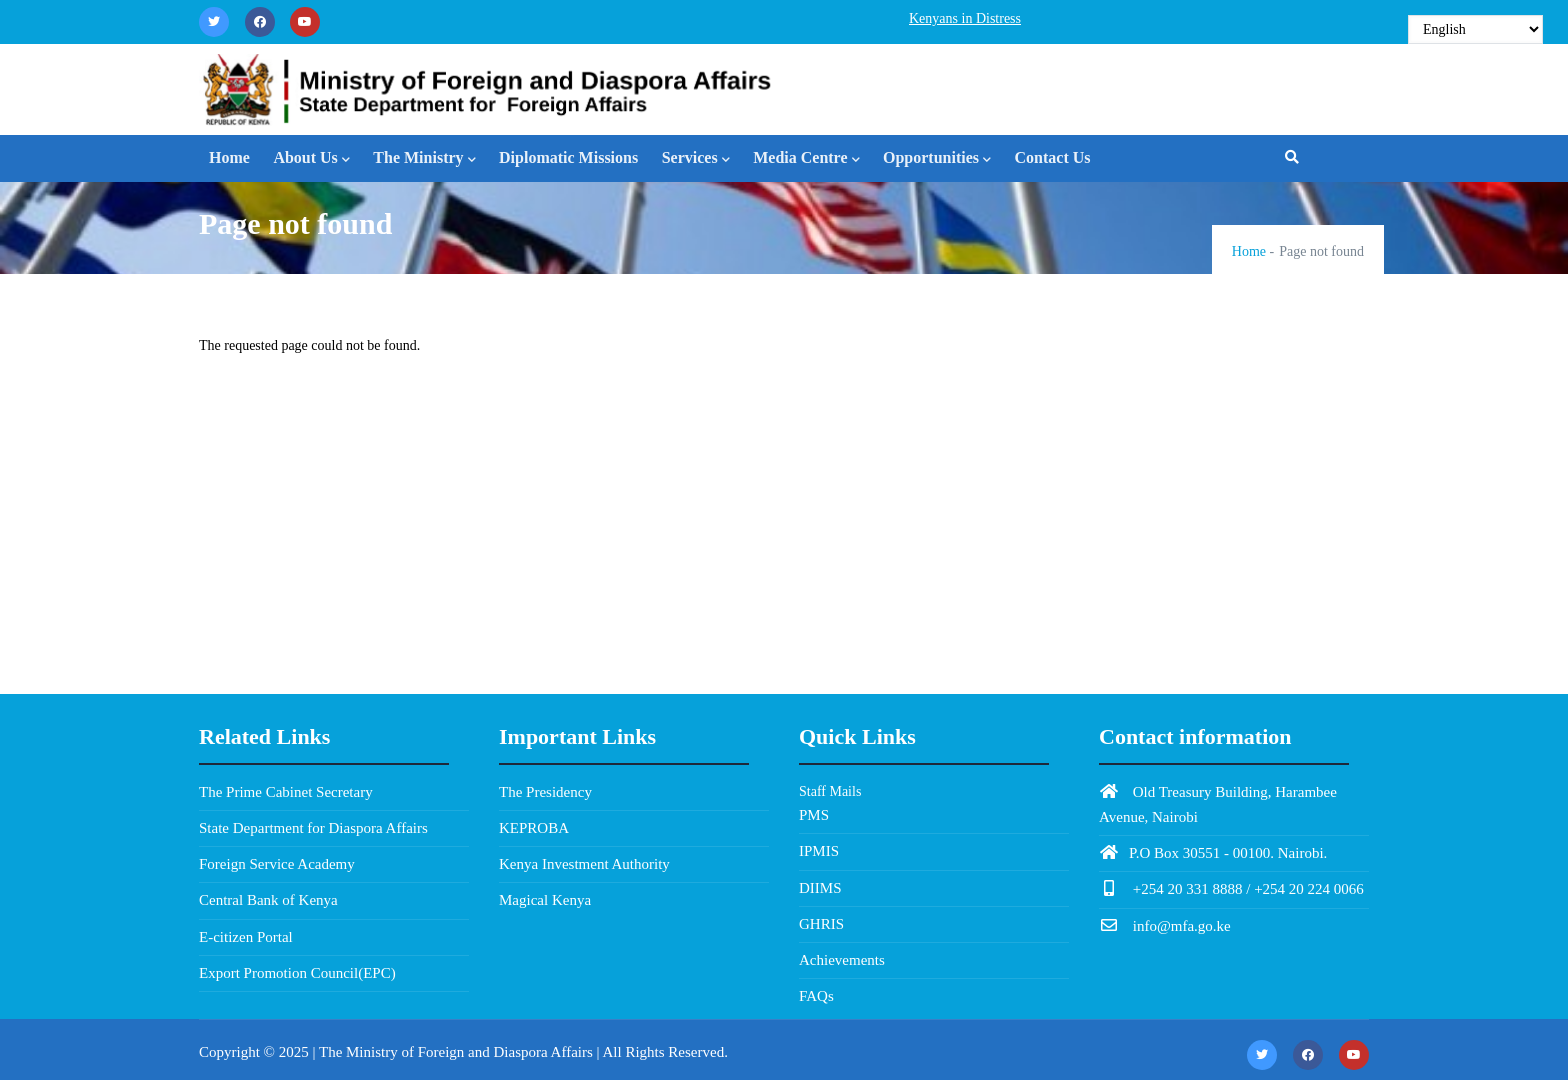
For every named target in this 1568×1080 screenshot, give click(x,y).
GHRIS (821, 924)
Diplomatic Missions (568, 157)
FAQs (816, 996)
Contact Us (1053, 157)
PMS (814, 815)
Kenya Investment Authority (584, 864)
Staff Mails (830, 791)
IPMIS (819, 851)
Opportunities (937, 159)
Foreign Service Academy (277, 864)
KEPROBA (534, 828)
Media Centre (806, 159)
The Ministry (424, 159)
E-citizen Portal (246, 937)
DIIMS (820, 888)
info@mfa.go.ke (1165, 926)
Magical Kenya (545, 900)
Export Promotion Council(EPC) (297, 973)
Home (229, 157)
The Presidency (545, 792)
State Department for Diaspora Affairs (313, 828)
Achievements (842, 960)
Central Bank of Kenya (268, 900)
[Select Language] (1475, 29)
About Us (311, 159)
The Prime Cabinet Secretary (286, 792)
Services (696, 159)
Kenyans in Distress (965, 18)
